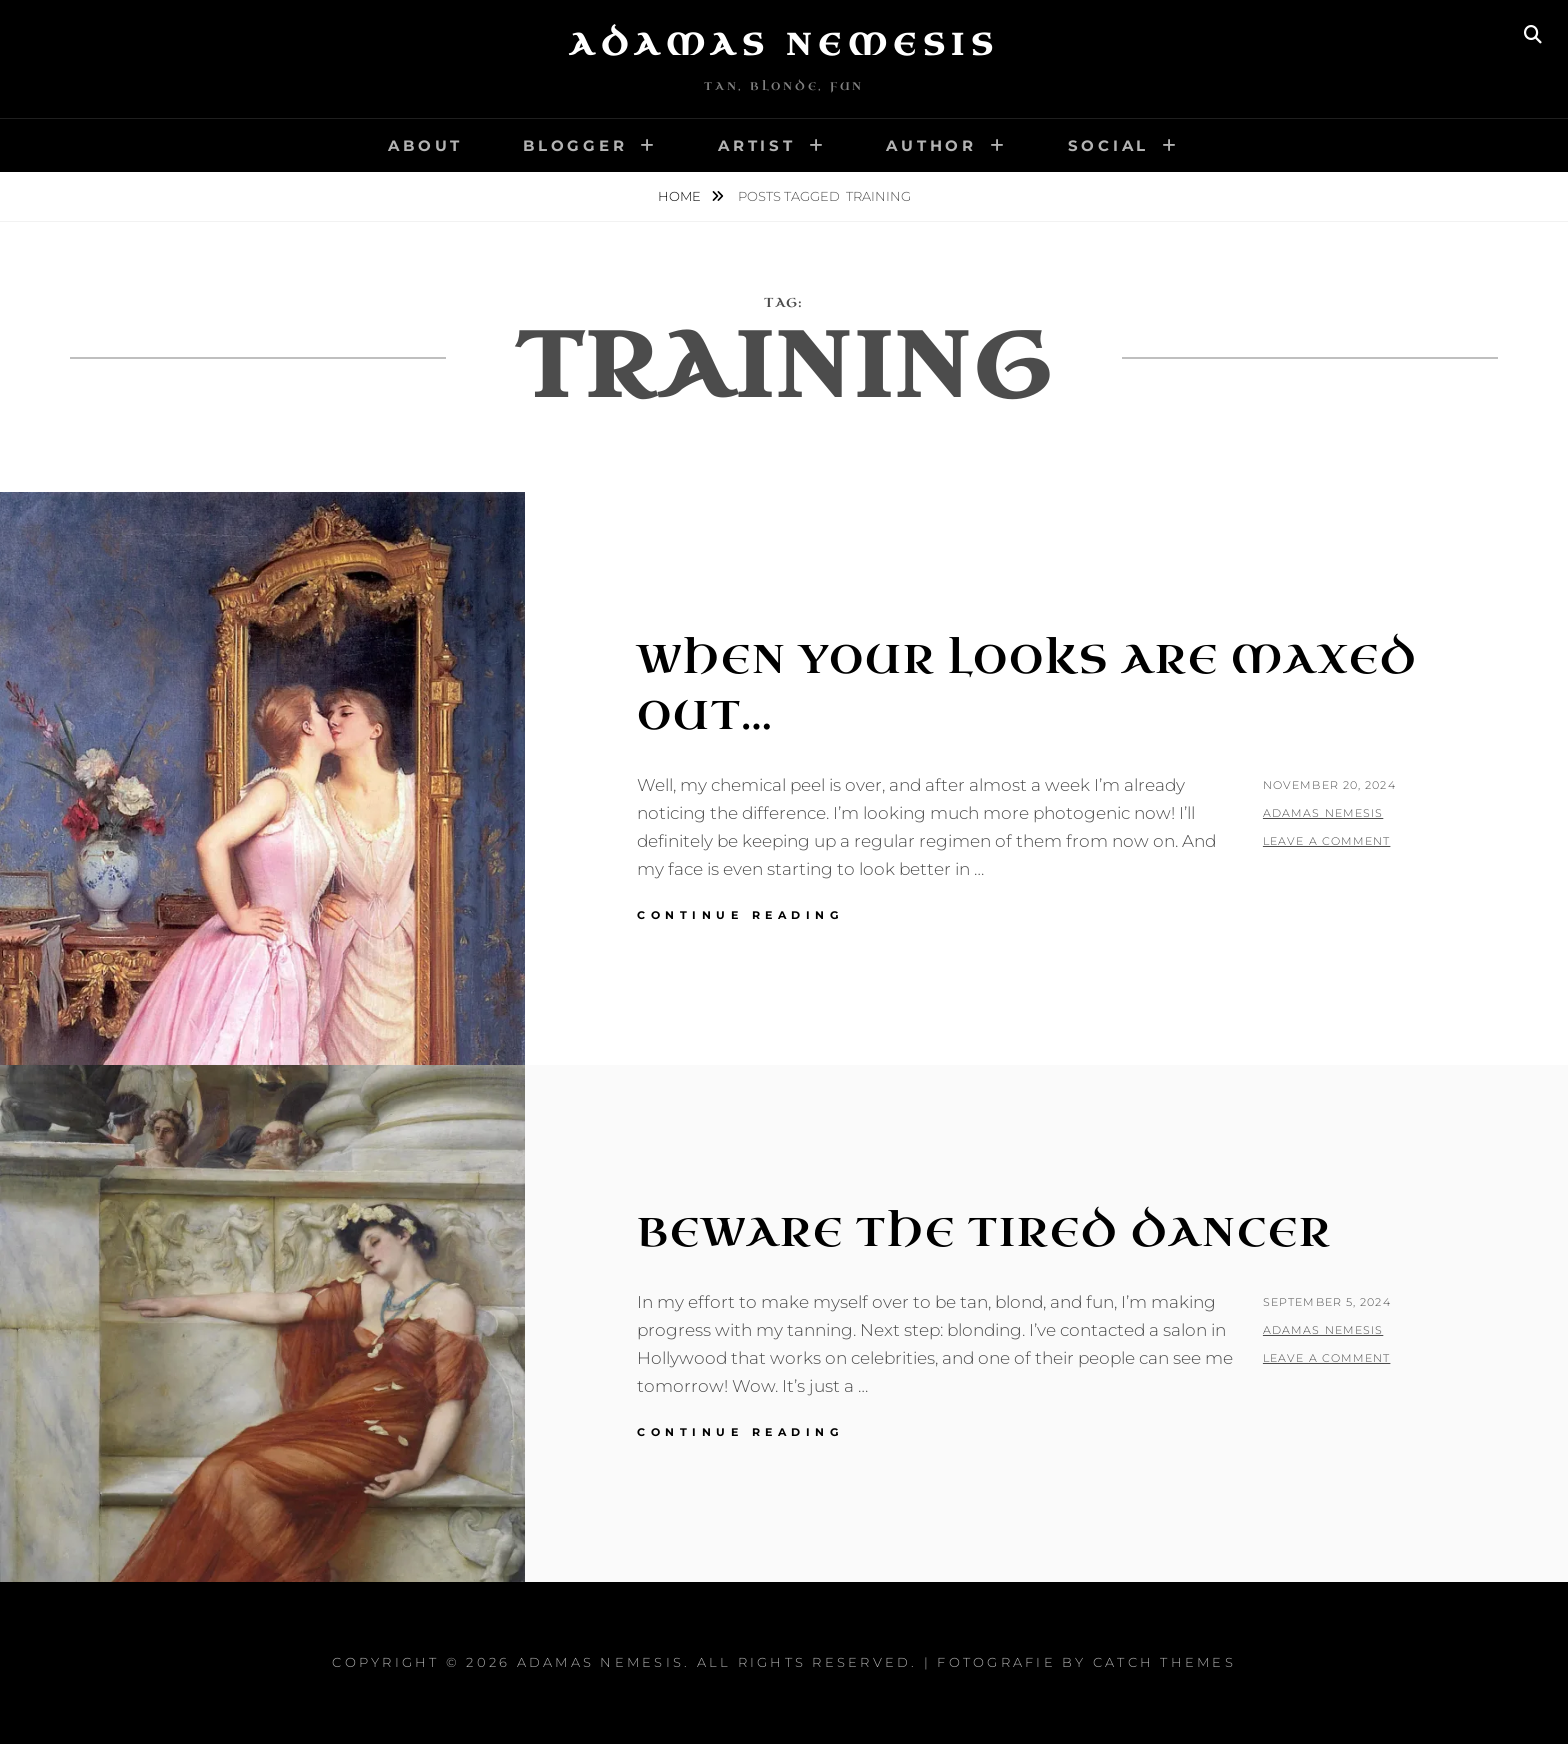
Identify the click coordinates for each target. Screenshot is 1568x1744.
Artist (757, 145)
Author (931, 145)
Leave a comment (1327, 841)
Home (681, 196)
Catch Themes (1164, 1662)
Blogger (575, 145)
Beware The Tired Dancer (984, 1233)
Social (1109, 145)
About (425, 145)
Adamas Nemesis (784, 45)
